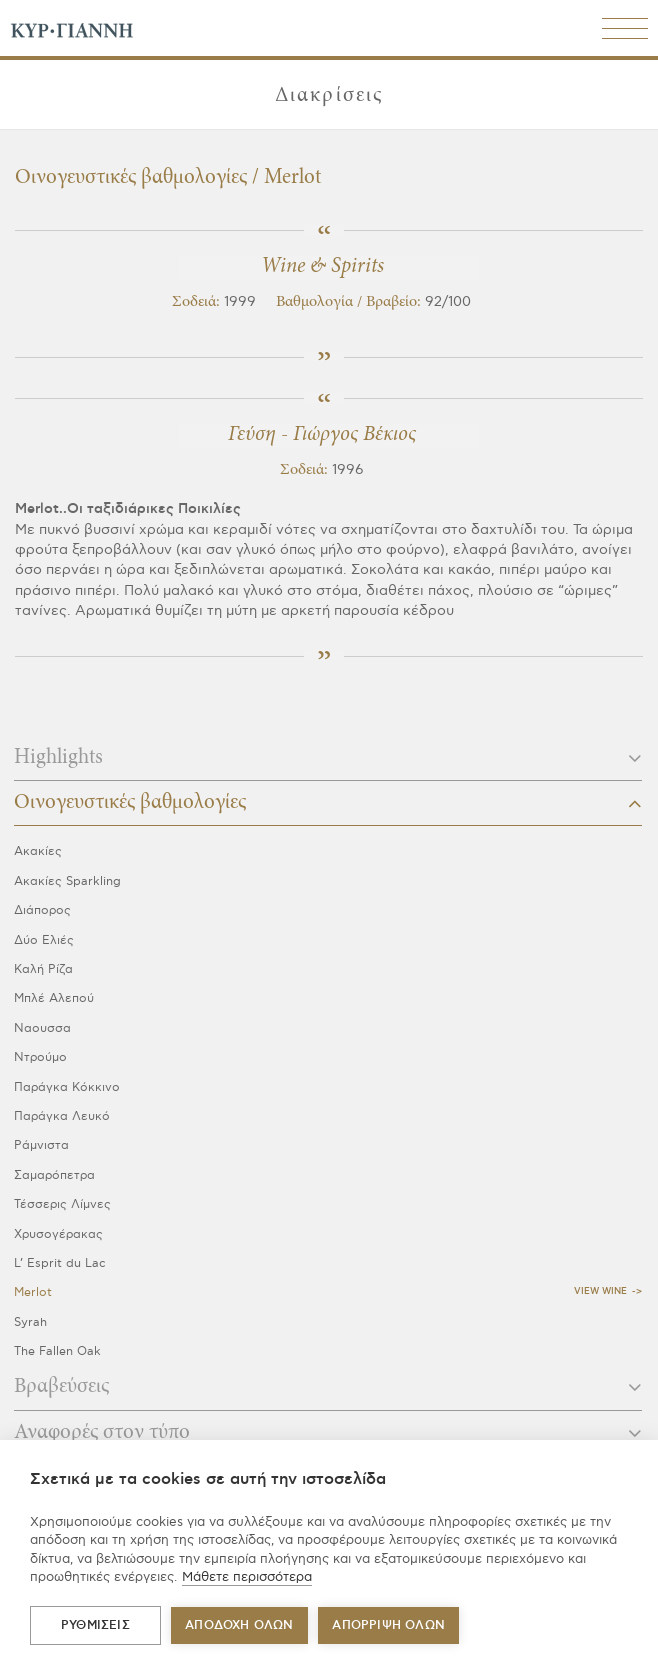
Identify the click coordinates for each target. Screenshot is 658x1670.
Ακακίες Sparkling (67, 881)
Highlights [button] (328, 758)
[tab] (328, 764)
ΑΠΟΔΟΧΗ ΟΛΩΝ (239, 1625)
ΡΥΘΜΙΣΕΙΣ (95, 1625)
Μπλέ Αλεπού (54, 998)
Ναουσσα (42, 1028)
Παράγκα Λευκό (62, 1116)
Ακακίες (38, 851)
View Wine (600, 1291)
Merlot (33, 1292)
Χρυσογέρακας (58, 1234)
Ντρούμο (40, 1057)
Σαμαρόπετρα (54, 1175)
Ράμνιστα (41, 1145)
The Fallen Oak (57, 1351)
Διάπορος (42, 910)
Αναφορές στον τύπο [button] (328, 1433)
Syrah (30, 1322)
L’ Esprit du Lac (60, 1263)
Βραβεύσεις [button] (328, 1387)
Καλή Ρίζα (43, 969)
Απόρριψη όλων (388, 1625)
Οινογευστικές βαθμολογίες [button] (328, 803)
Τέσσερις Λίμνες (62, 1204)
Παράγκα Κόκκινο (67, 1087)
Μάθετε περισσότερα (247, 1577)
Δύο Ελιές (44, 940)
